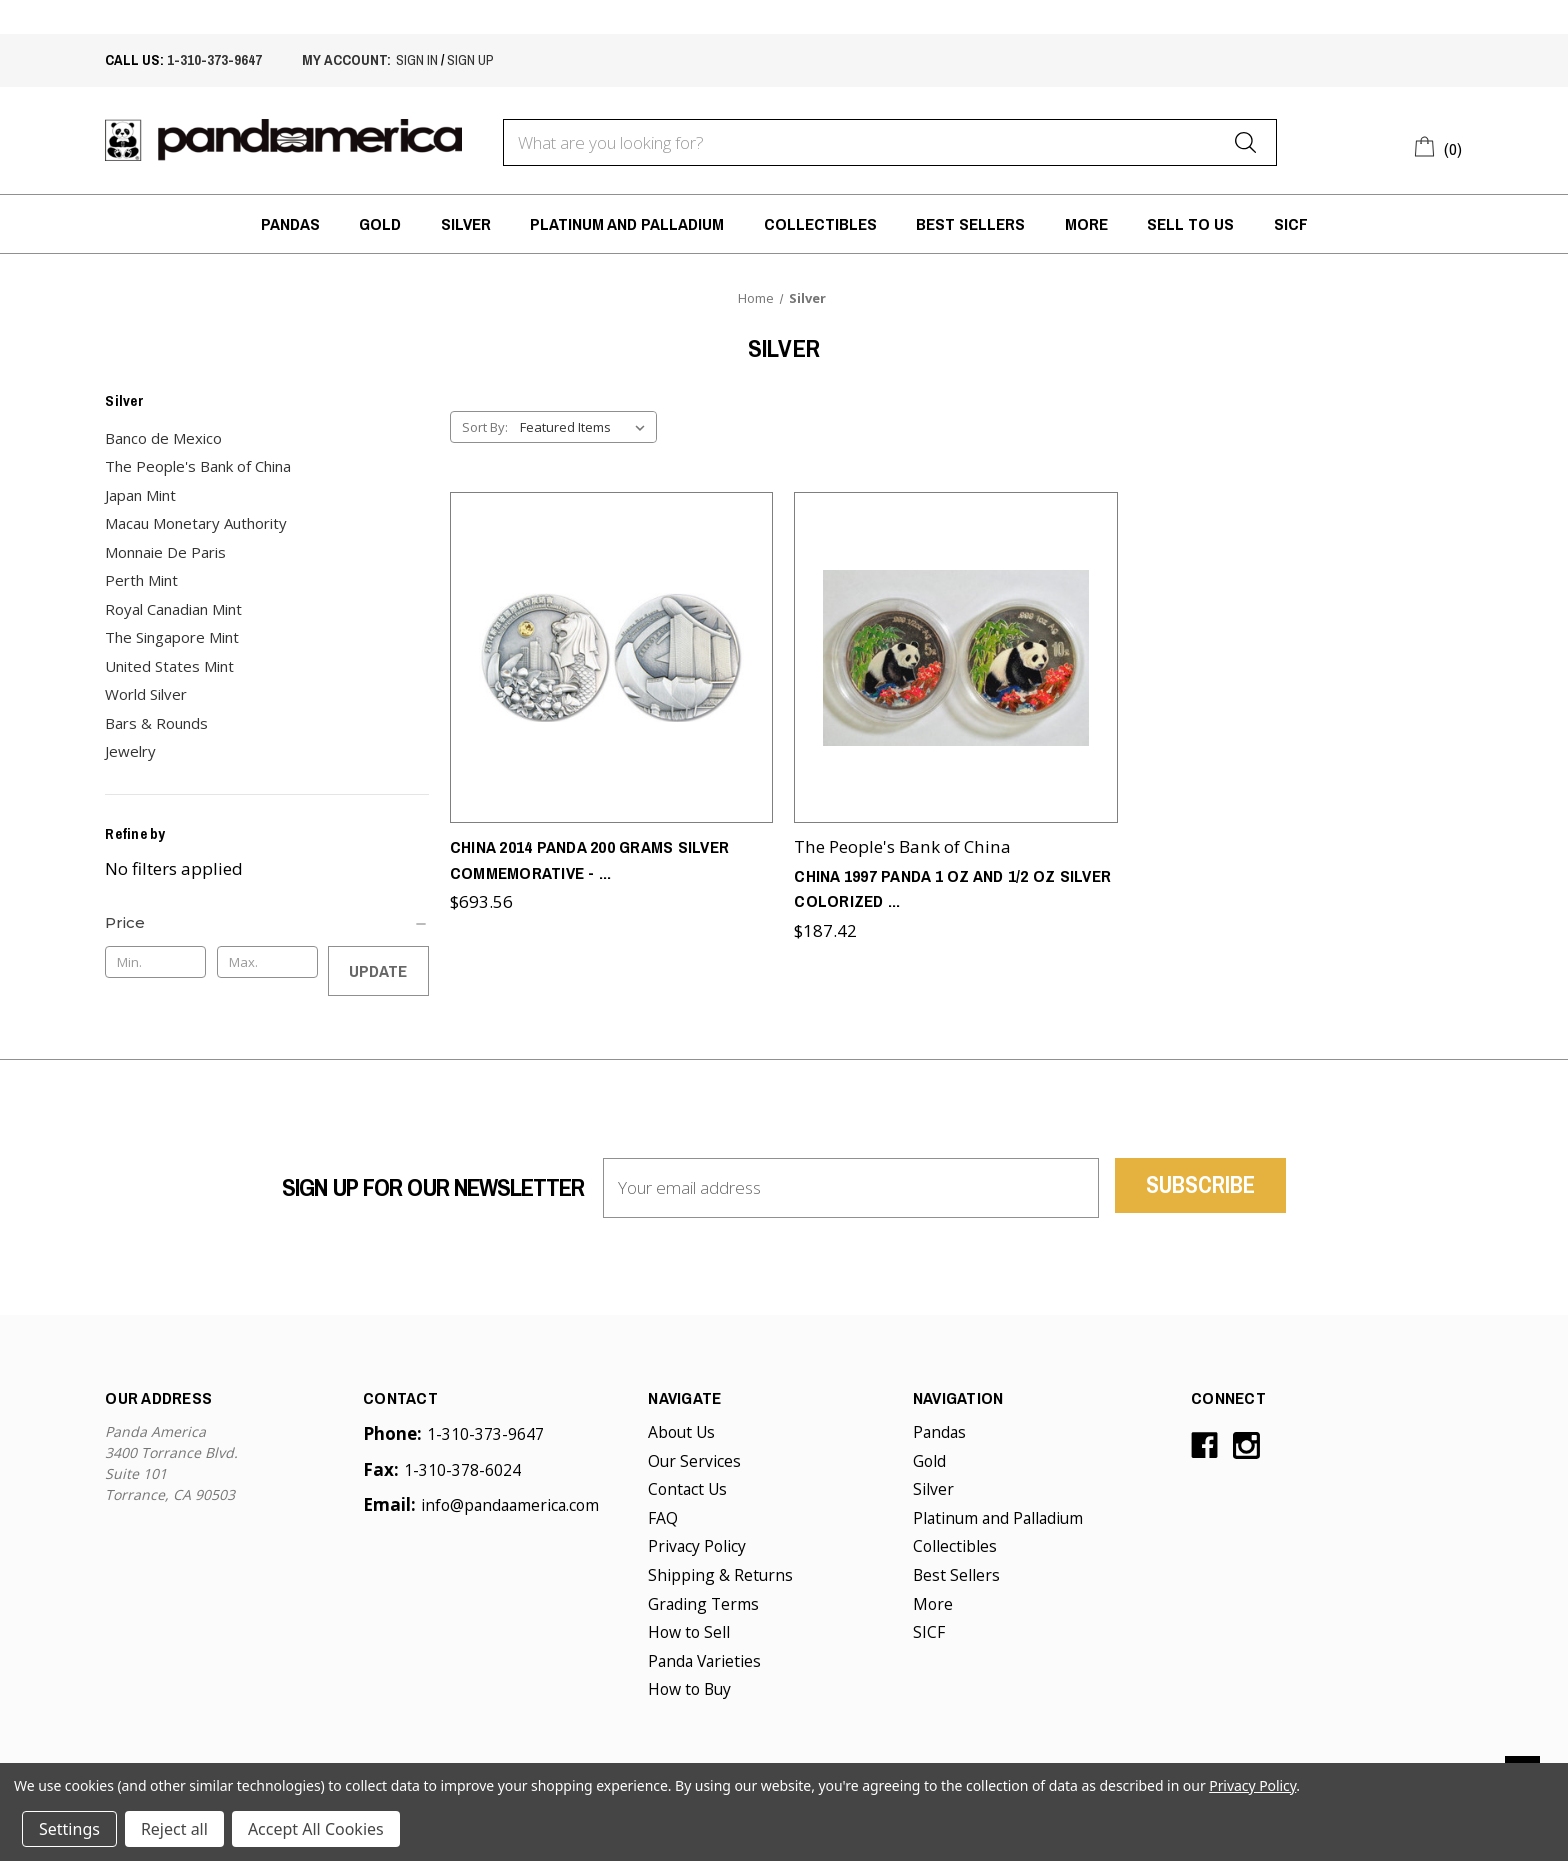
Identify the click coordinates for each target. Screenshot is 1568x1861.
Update (378, 970)
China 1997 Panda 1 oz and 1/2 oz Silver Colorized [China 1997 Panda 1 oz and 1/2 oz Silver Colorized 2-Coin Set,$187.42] (952, 869)
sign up (470, 60)
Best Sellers (970, 223)
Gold (380, 223)
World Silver (146, 694)
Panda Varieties (704, 1661)
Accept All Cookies (316, 1829)
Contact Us (687, 1489)
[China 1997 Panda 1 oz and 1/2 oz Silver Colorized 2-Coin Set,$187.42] (956, 648)
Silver (466, 223)
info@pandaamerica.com (510, 1505)
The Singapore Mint (172, 637)
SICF (1291, 223)
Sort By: (485, 427)
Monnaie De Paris (165, 552)
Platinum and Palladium (627, 223)
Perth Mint (141, 580)
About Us (681, 1432)
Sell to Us (1190, 223)
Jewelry (130, 751)
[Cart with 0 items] (1438, 146)
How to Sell (689, 1632)
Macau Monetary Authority (196, 523)
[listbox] (586, 427)
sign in (417, 60)
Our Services (694, 1461)
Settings (69, 1829)
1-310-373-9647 (214, 60)
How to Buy (689, 1689)
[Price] (267, 923)
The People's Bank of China (198, 466)
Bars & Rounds (156, 723)
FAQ (663, 1518)
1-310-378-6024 (462, 1470)
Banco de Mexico (163, 438)
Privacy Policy (697, 1546)
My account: (346, 60)
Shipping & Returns (720, 1575)
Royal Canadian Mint (173, 609)
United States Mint (169, 666)
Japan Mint (140, 495)
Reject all (174, 1829)
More (1086, 223)
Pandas (290, 223)
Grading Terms (703, 1604)
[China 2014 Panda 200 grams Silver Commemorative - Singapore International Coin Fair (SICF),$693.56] (612, 648)
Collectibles (820, 223)
